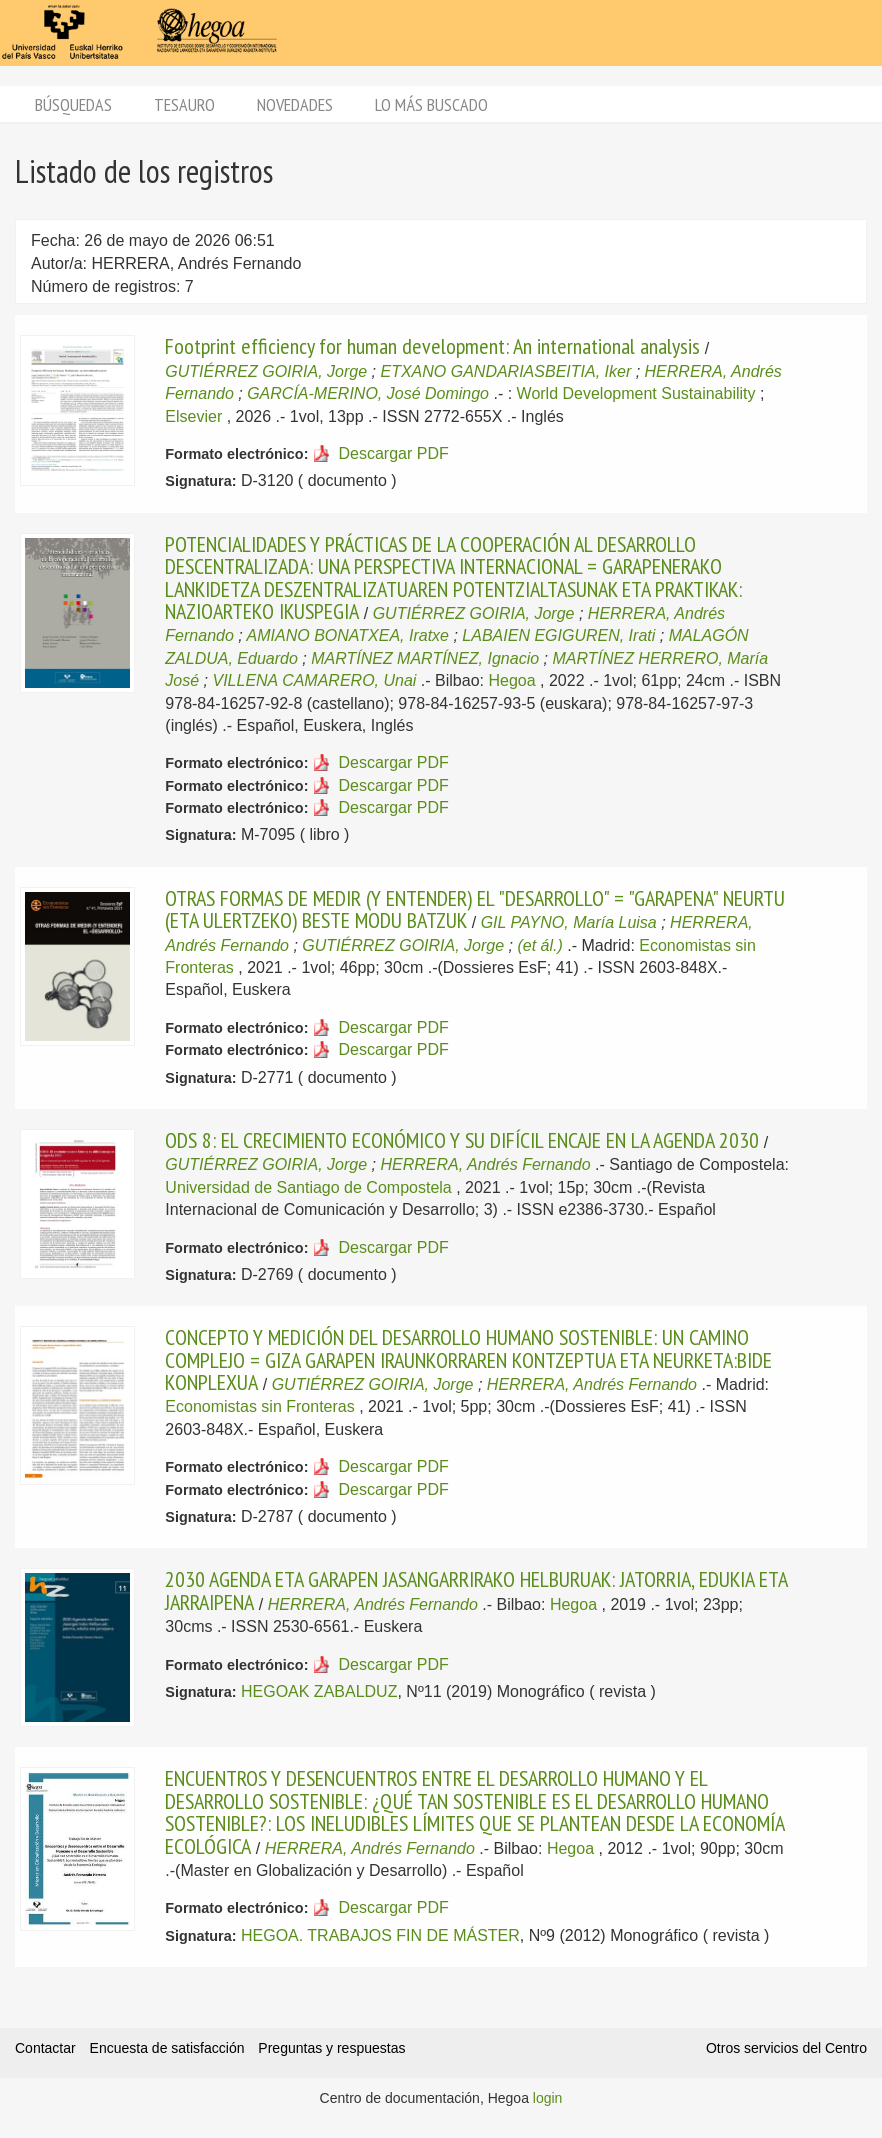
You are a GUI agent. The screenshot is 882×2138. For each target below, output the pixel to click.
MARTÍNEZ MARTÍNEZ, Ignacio (425, 658)
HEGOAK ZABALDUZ (319, 1691)
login (548, 2098)
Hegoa (511, 680)
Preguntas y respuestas (331, 2048)
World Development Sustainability (636, 393)
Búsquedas (73, 104)
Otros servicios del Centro (786, 2048)
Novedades (295, 104)
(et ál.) (539, 945)
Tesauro (184, 104)
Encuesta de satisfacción (167, 2048)
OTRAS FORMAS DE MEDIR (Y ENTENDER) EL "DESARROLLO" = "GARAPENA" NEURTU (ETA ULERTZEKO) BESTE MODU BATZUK (475, 909)
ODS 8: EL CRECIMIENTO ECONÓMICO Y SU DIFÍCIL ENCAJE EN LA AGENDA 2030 (462, 1140)
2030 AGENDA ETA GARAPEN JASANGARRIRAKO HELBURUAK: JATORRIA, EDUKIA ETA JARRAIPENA (476, 1590)
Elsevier (193, 416)
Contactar (45, 2048)
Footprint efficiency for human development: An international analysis (432, 346)
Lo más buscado (431, 104)
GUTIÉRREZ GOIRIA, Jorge (266, 371)
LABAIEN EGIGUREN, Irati (558, 635)
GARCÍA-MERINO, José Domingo (368, 393)
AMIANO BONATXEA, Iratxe (348, 635)
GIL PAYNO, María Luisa (569, 922)
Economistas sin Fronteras (259, 1406)
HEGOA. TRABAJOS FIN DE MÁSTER (380, 1935)
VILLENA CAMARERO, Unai (314, 680)
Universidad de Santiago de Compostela (308, 1187)
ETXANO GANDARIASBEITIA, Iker (505, 371)
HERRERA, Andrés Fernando (485, 1164)
